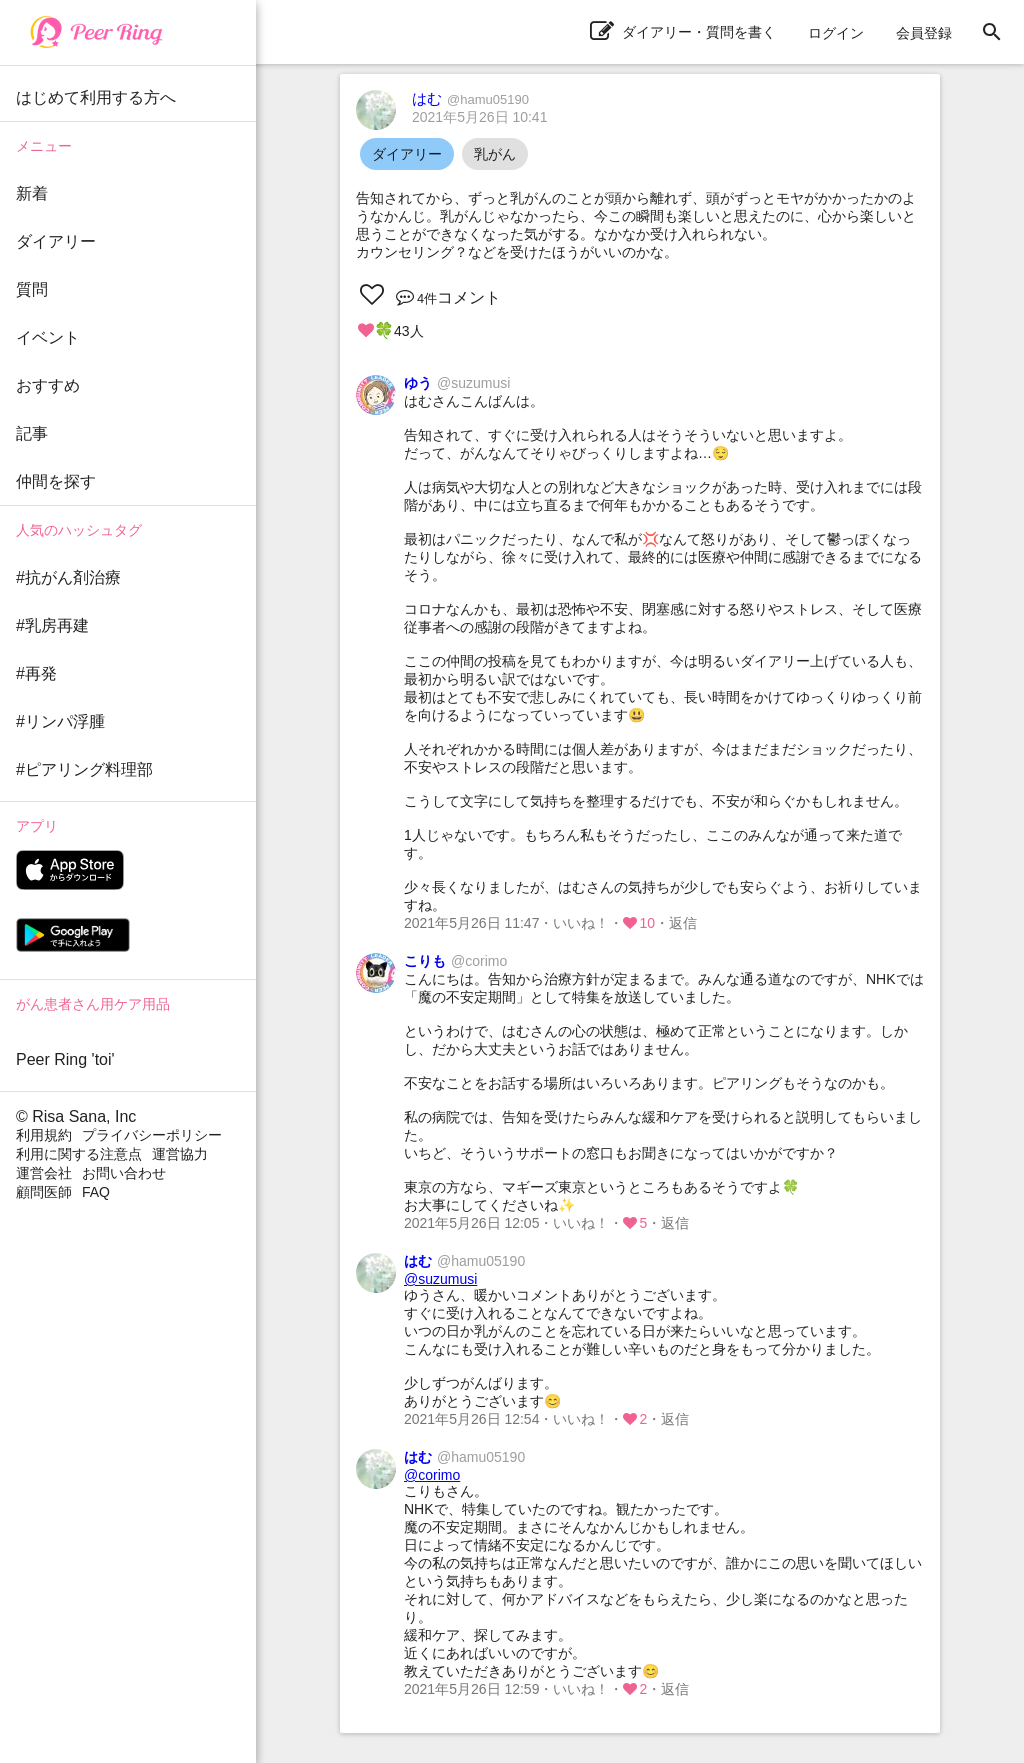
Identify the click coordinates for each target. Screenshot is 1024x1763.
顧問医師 (44, 1192)
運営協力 (180, 1154)
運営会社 (44, 1173)
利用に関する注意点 (79, 1154)
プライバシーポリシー (152, 1135)
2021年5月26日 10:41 (479, 117)
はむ (470, 98)
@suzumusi (440, 1279)
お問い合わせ (124, 1173)
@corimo (432, 1475)
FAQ (96, 1192)
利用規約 (44, 1135)
